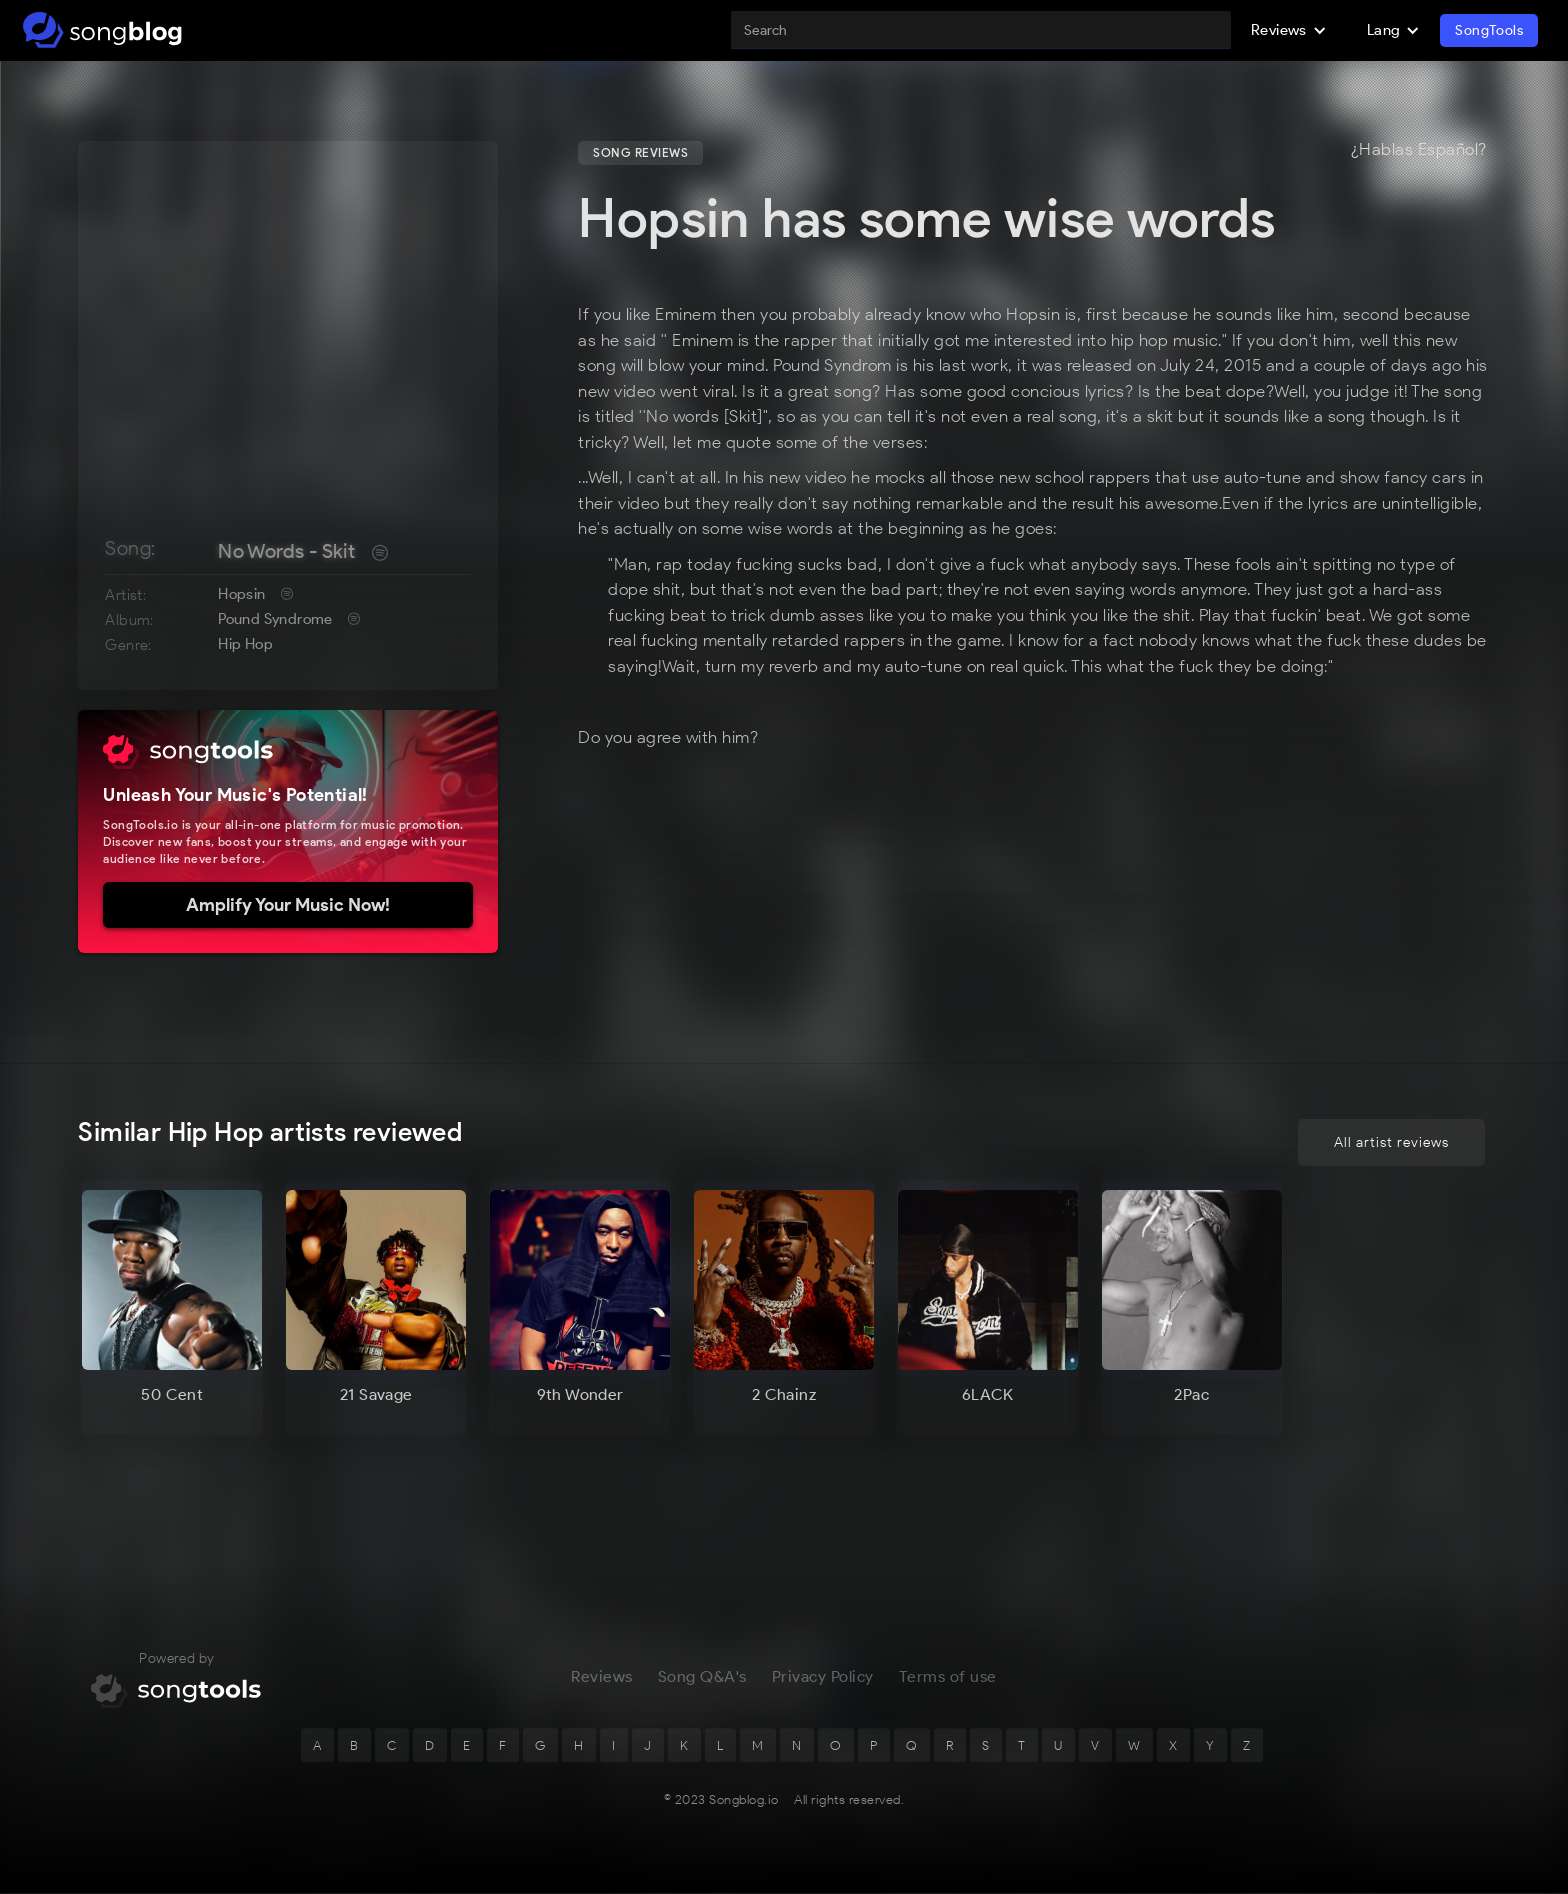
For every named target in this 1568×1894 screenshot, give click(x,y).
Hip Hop (245, 644)
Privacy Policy (823, 1678)
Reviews (602, 1678)
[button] (1289, 30)
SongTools (1489, 30)
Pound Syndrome (275, 619)
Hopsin (241, 594)
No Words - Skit (286, 551)
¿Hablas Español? (1419, 150)
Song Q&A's (702, 1678)
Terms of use (948, 1678)
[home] (102, 30)
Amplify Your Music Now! (288, 905)
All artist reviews (1391, 1142)
